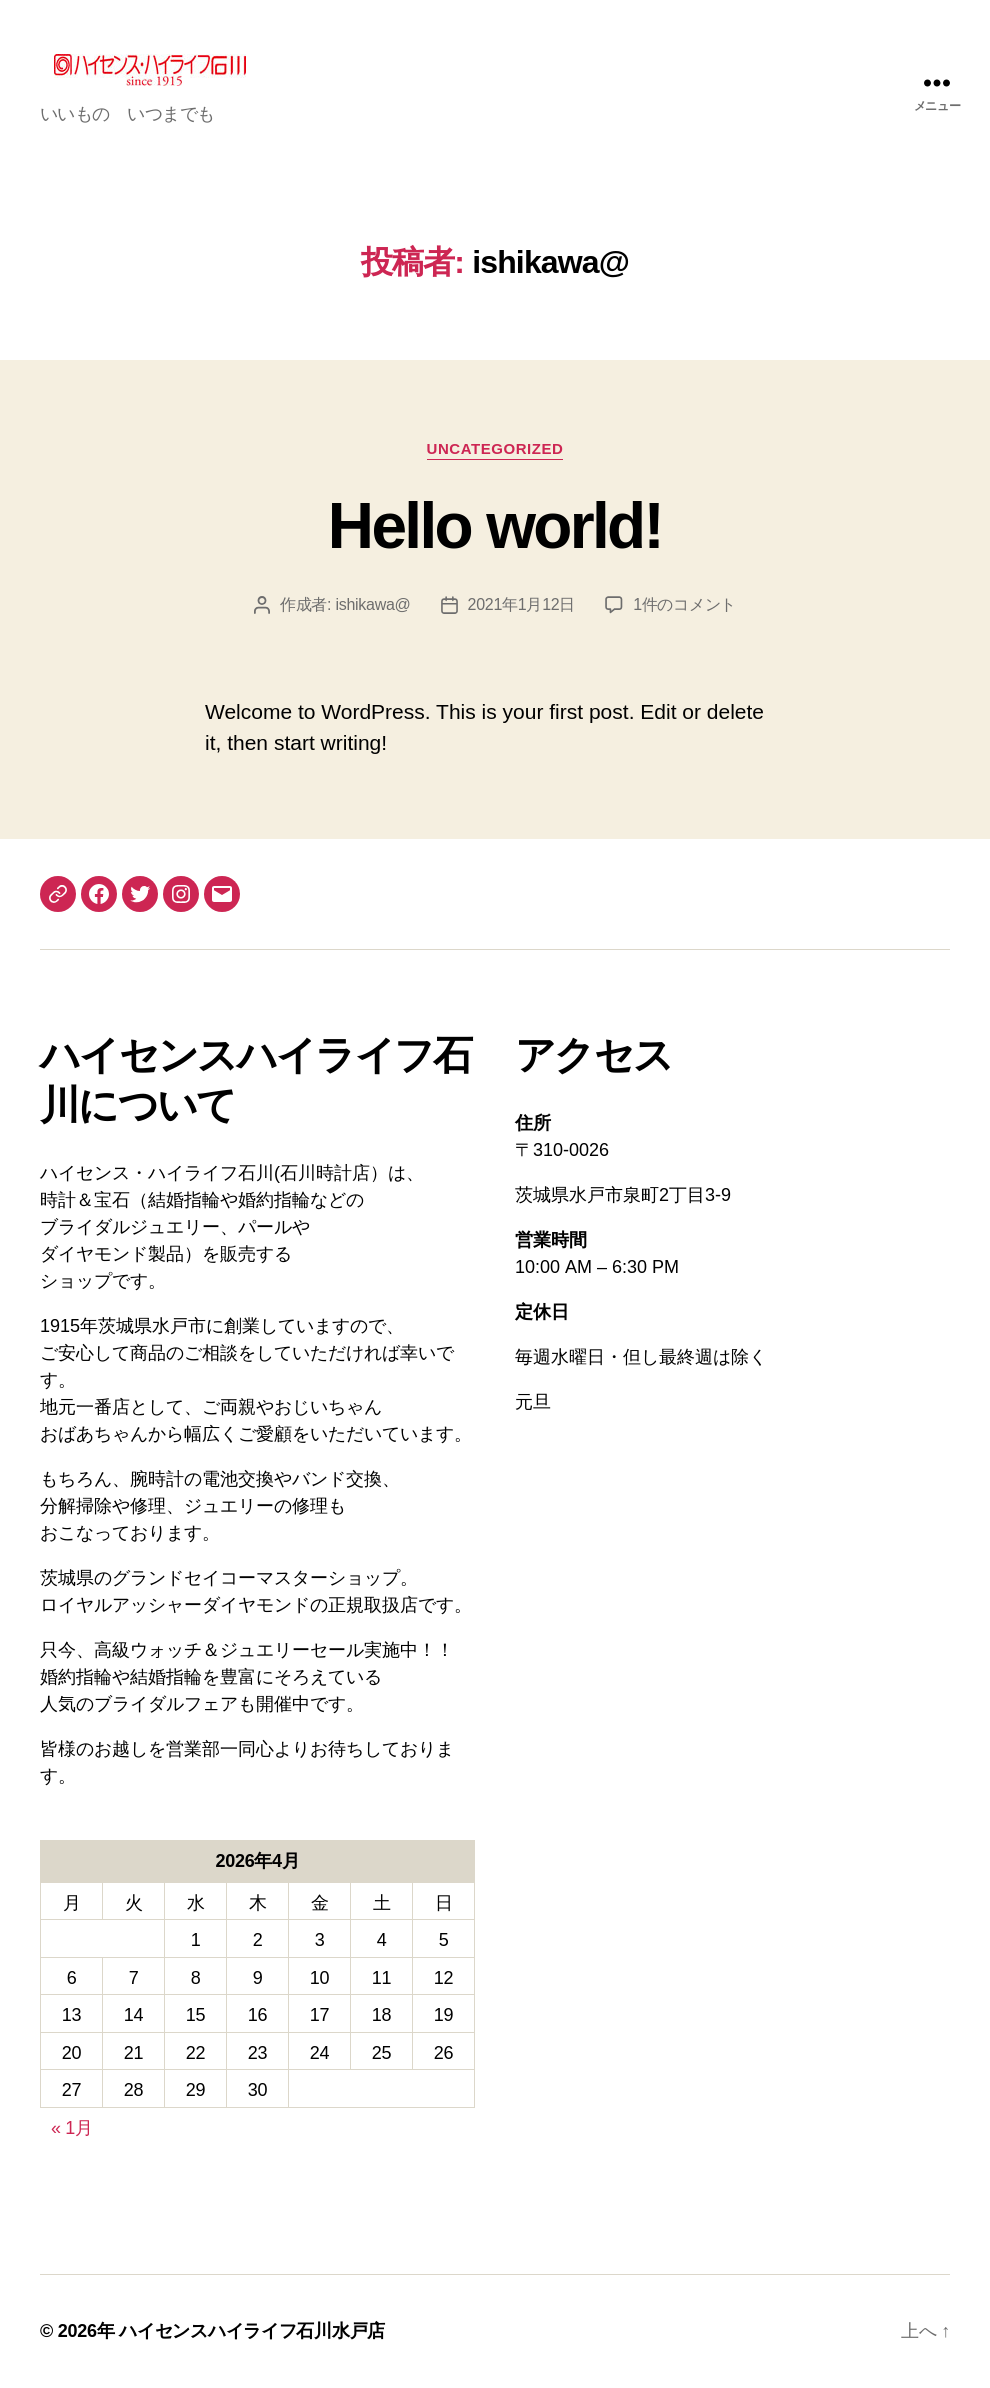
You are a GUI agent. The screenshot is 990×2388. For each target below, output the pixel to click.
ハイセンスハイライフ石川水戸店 (252, 2331)
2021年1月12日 (522, 604)
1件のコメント (684, 604)
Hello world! (495, 526)
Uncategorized (495, 448)
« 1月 (72, 2128)
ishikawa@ (372, 604)
